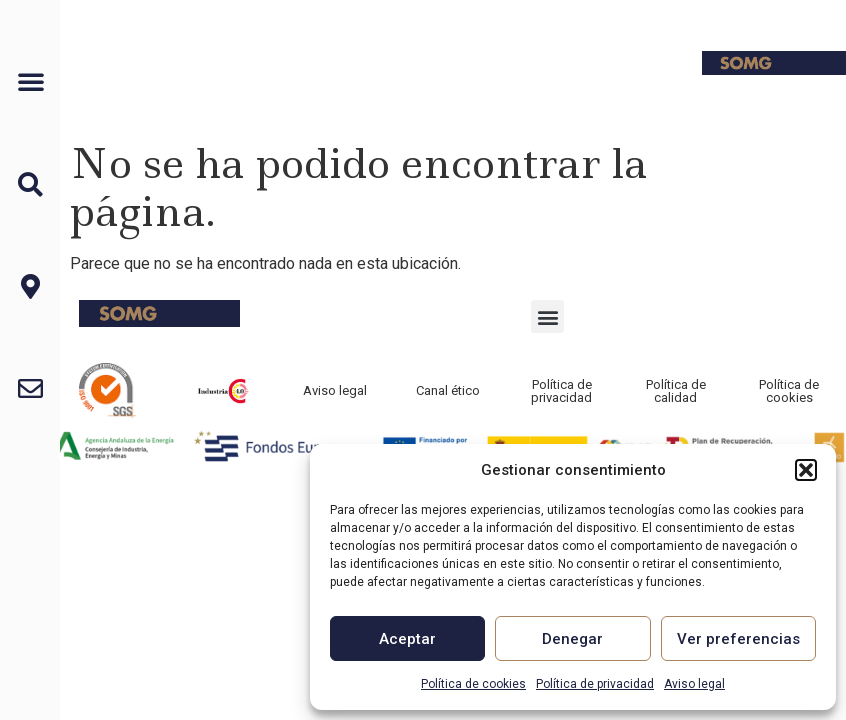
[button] (806, 470)
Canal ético (448, 390)
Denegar (572, 639)
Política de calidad (676, 391)
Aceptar (407, 639)
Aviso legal (694, 684)
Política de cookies (473, 684)
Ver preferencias (738, 639)
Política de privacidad (595, 684)
